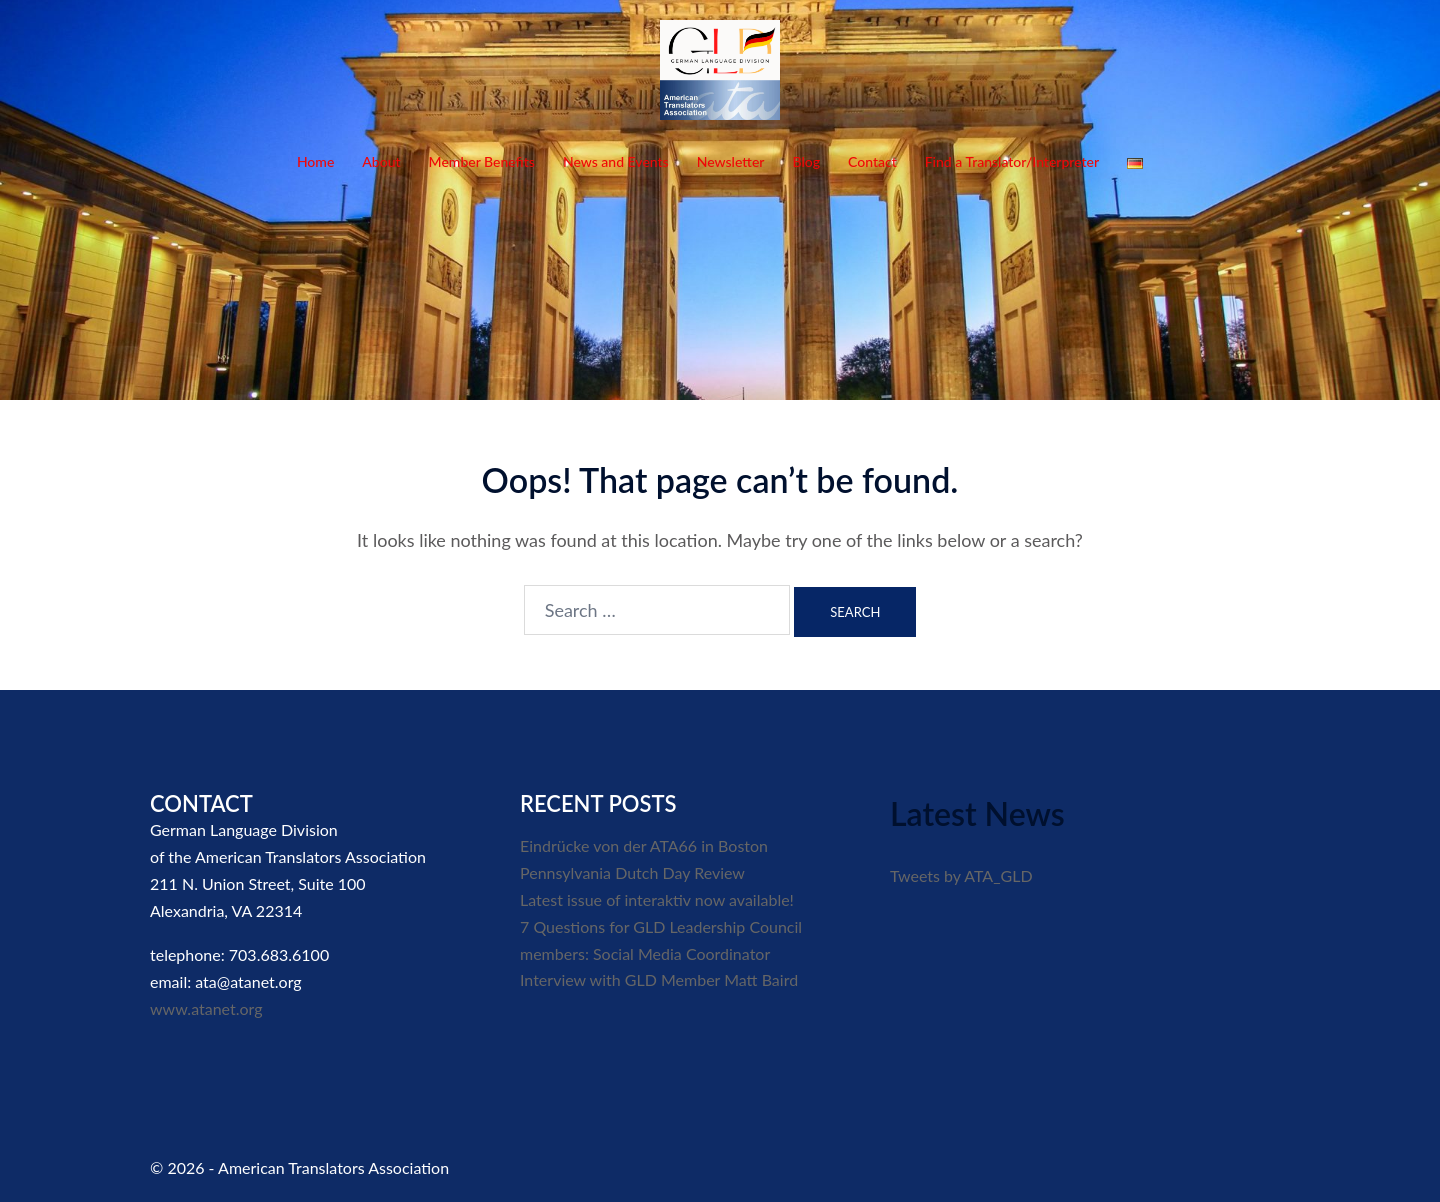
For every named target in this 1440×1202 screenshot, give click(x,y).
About (381, 161)
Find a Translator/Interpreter (1012, 161)
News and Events (616, 161)
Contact (872, 161)
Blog (806, 161)
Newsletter (731, 161)
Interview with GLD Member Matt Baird (659, 979)
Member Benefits (482, 161)
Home (315, 161)
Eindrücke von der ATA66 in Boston (644, 845)
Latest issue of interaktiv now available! (657, 899)
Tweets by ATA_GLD (961, 875)
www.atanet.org (206, 1008)
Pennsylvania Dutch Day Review (632, 872)
